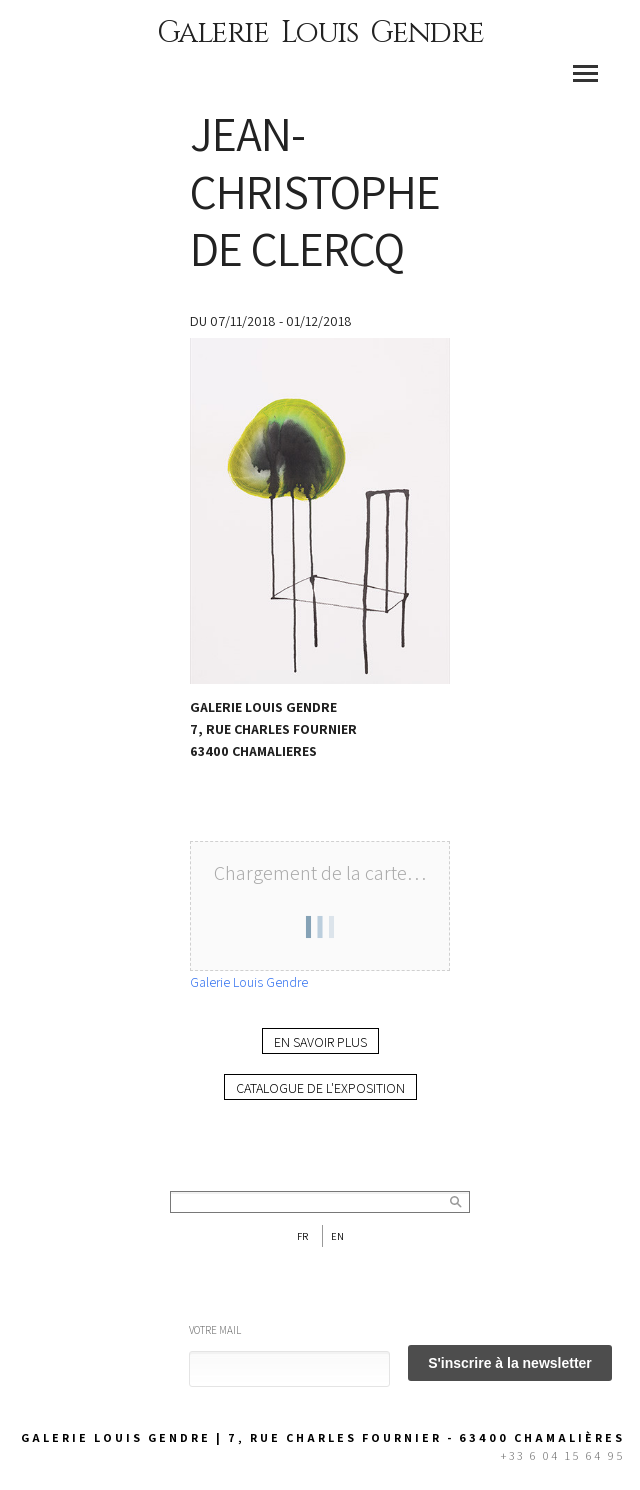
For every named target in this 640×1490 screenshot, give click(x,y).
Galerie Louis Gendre (320, 33)
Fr (302, 1236)
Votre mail (215, 1330)
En (337, 1236)
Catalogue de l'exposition (320, 1088)
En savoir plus (320, 1042)
